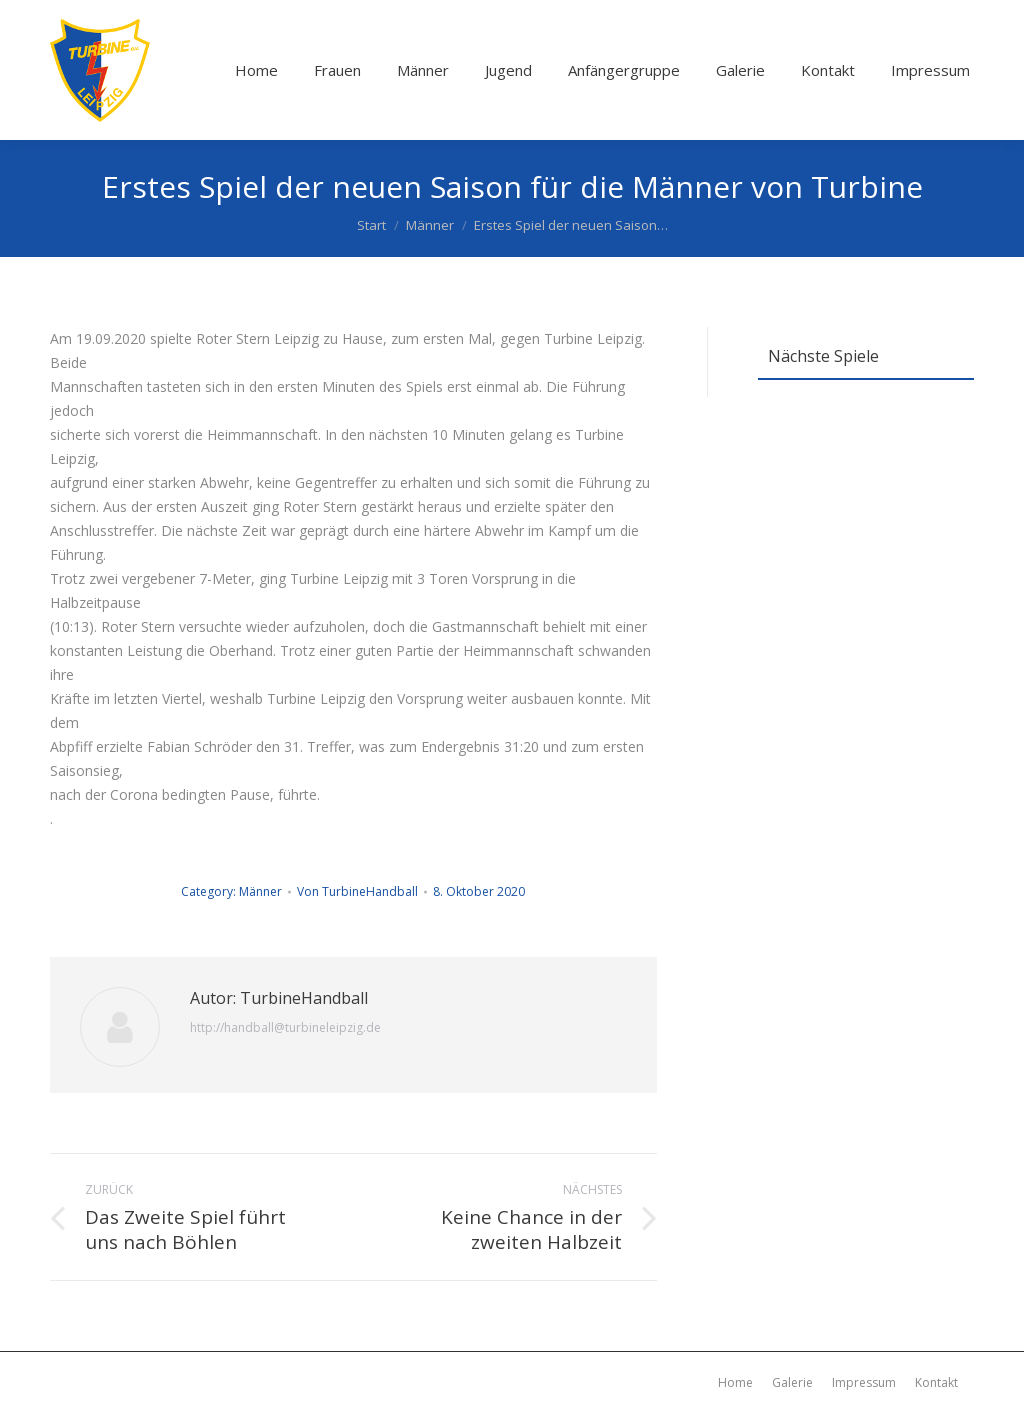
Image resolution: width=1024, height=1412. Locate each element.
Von (357, 891)
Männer (430, 225)
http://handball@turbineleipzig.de (285, 1027)
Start (371, 225)
